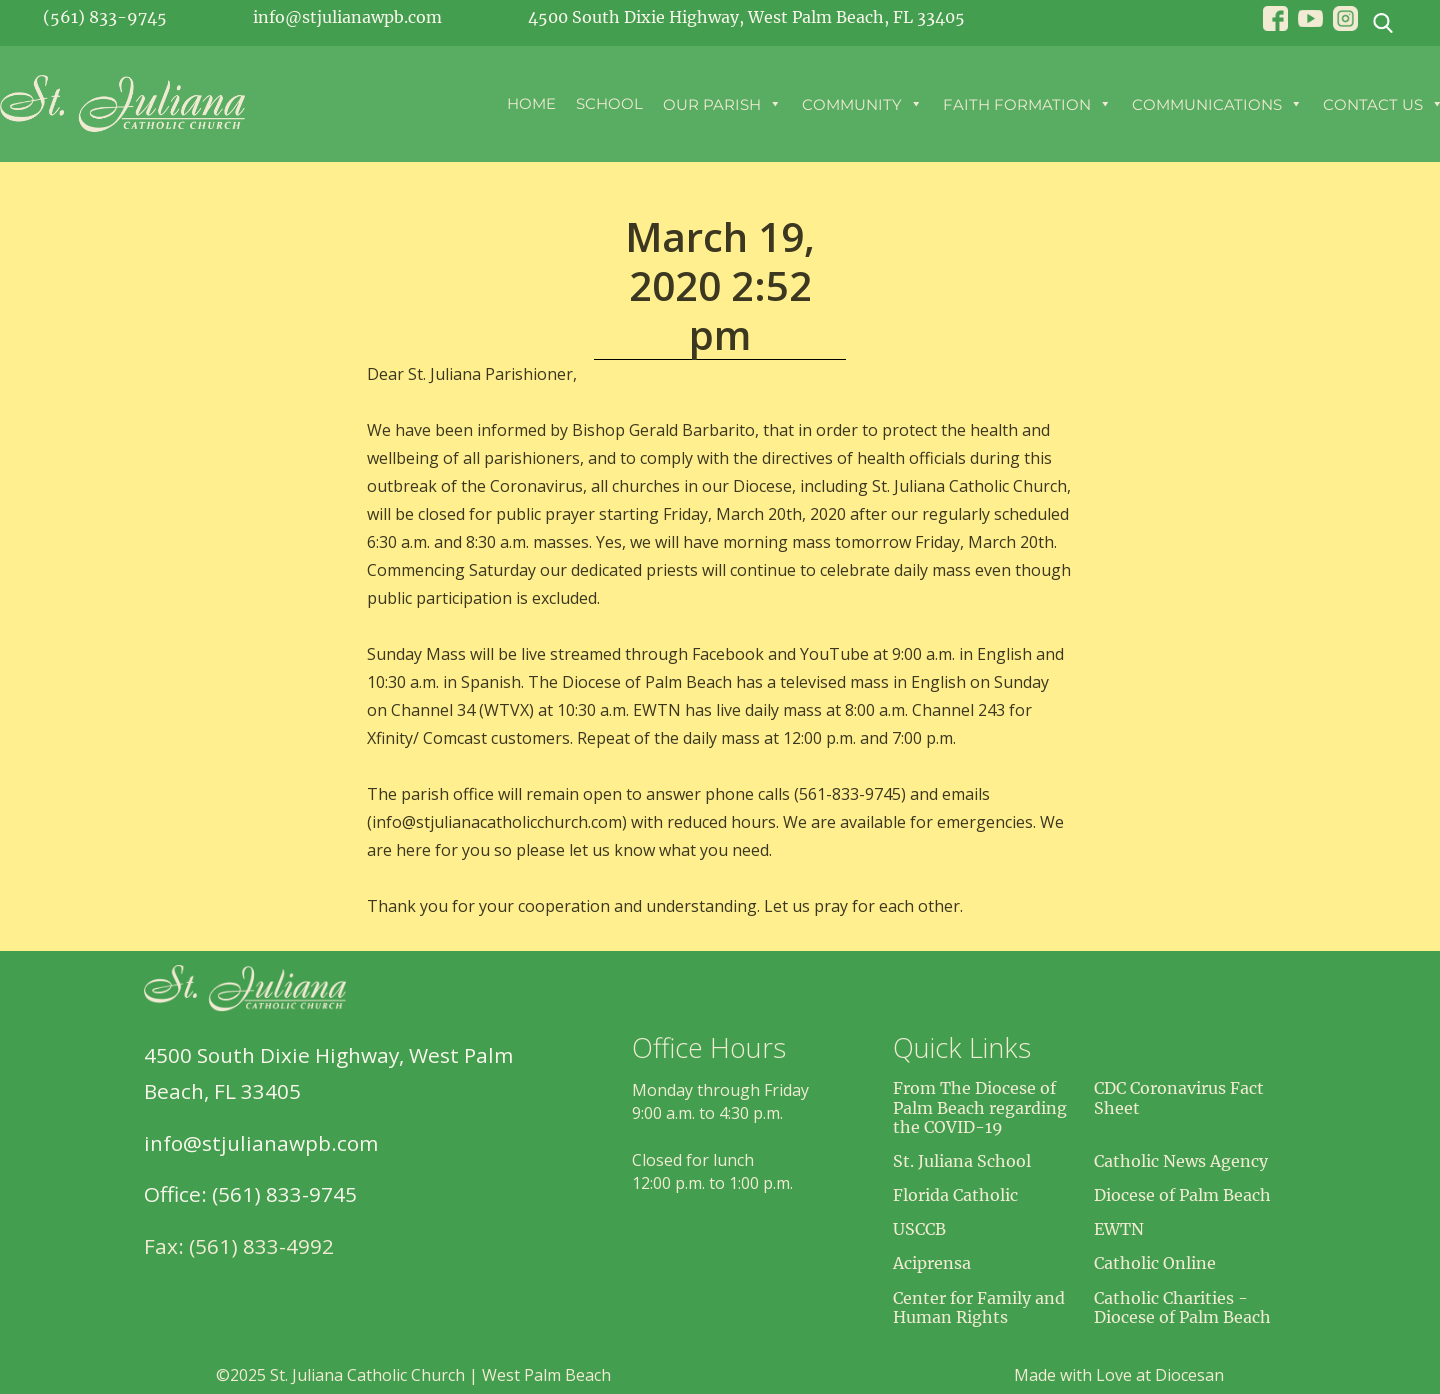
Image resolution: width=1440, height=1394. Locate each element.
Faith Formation (1027, 104)
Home (531, 103)
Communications (1217, 104)
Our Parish (722, 104)
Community (862, 104)
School (609, 103)
